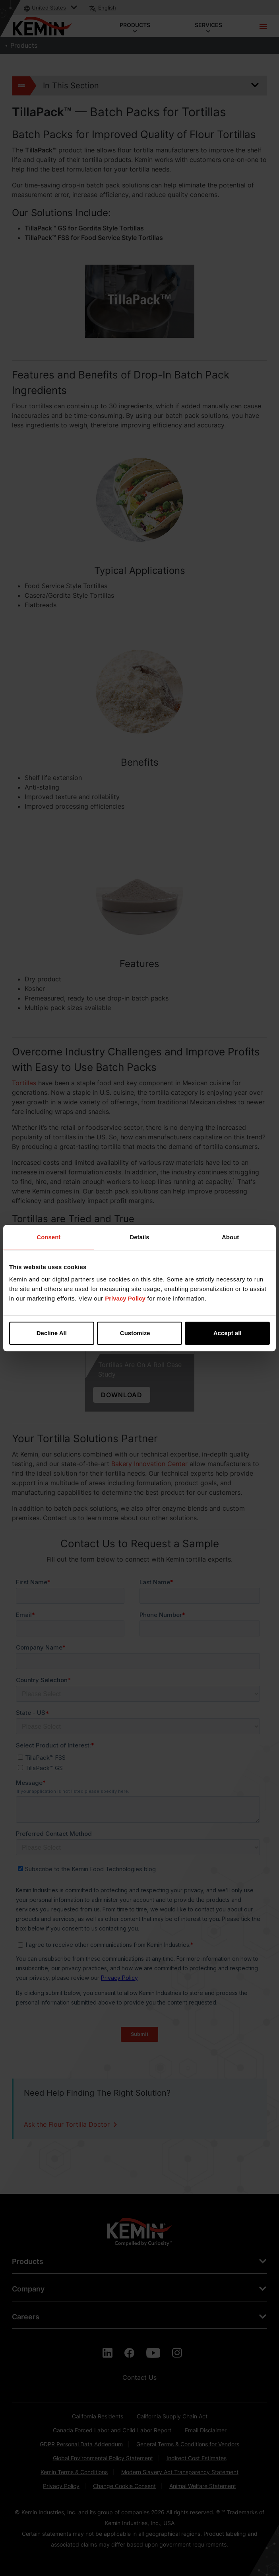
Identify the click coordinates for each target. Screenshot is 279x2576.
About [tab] (230, 1237)
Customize (140, 1333)
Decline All (52, 1333)
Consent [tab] (48, 1237)
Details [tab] (139, 1237)
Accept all (227, 1333)
